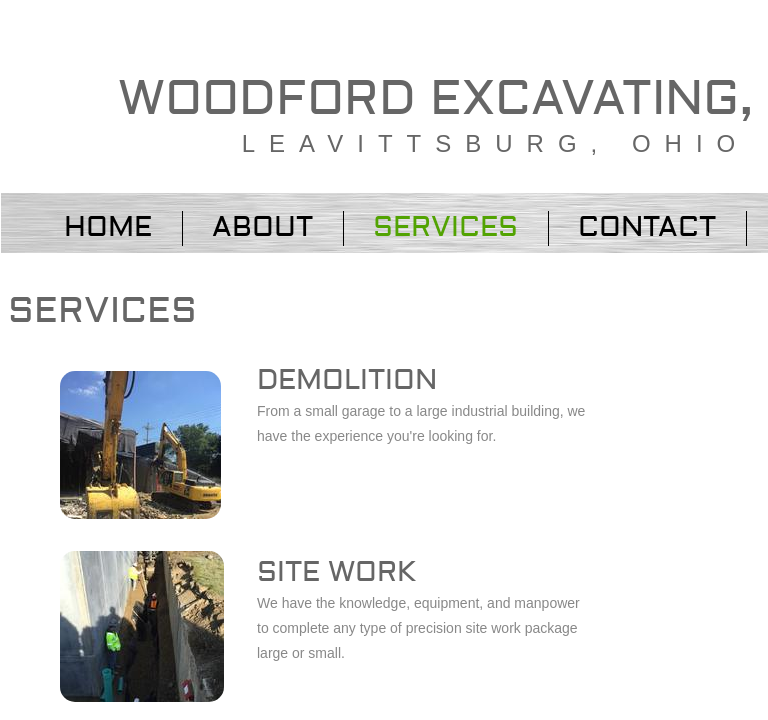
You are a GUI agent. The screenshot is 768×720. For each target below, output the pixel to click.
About (262, 227)
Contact (647, 227)
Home (108, 227)
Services (445, 227)
